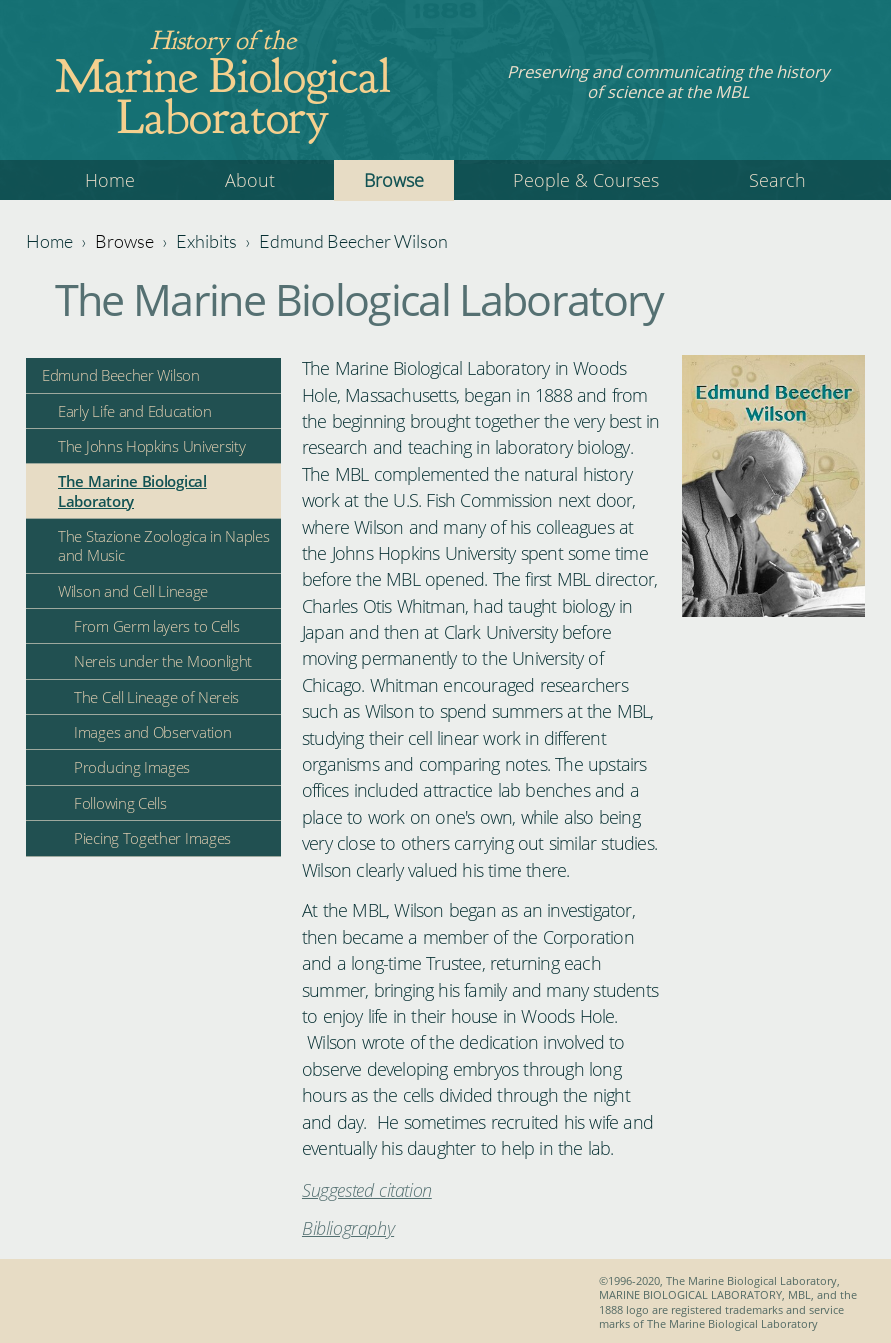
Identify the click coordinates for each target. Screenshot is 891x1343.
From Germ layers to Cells (157, 626)
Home (110, 180)
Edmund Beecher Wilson (353, 241)
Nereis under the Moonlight (163, 661)
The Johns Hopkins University (152, 446)
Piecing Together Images (152, 838)
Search (777, 180)
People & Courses (586, 180)
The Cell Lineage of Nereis (156, 697)
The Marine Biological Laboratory (132, 490)
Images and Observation (152, 732)
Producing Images (132, 767)
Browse (394, 180)
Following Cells (120, 803)
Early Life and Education (135, 411)
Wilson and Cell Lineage (133, 591)
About (250, 180)
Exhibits (206, 241)
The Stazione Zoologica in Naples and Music (163, 545)
